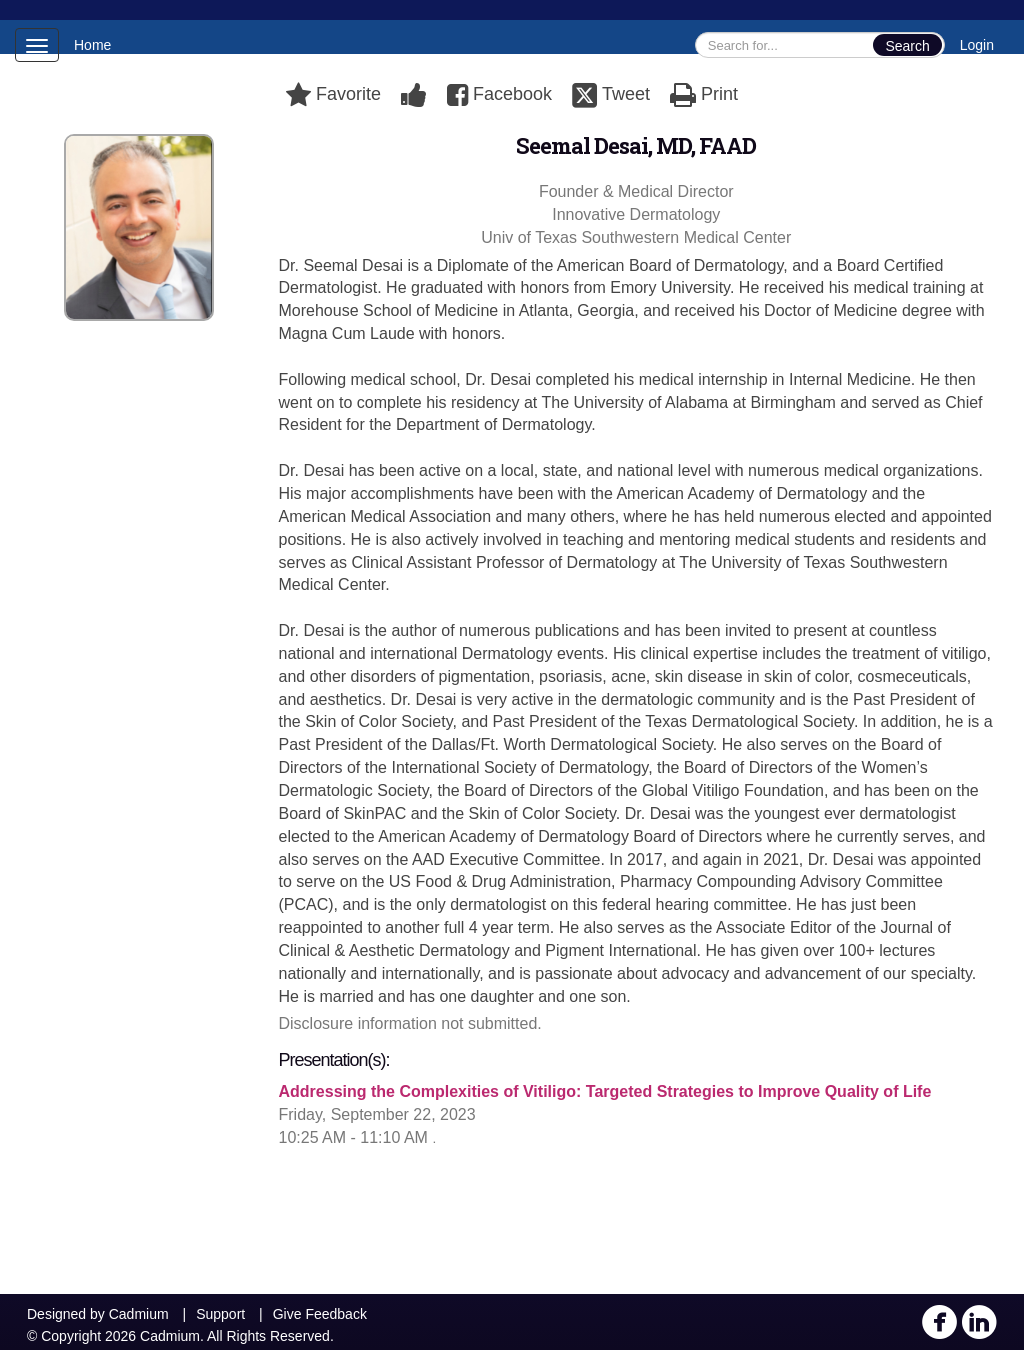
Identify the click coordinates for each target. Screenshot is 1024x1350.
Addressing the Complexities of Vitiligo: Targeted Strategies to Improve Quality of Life (605, 1091)
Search (907, 46)
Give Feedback (320, 1314)
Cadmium (139, 1314)
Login (977, 45)
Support (220, 1314)
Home (92, 45)
